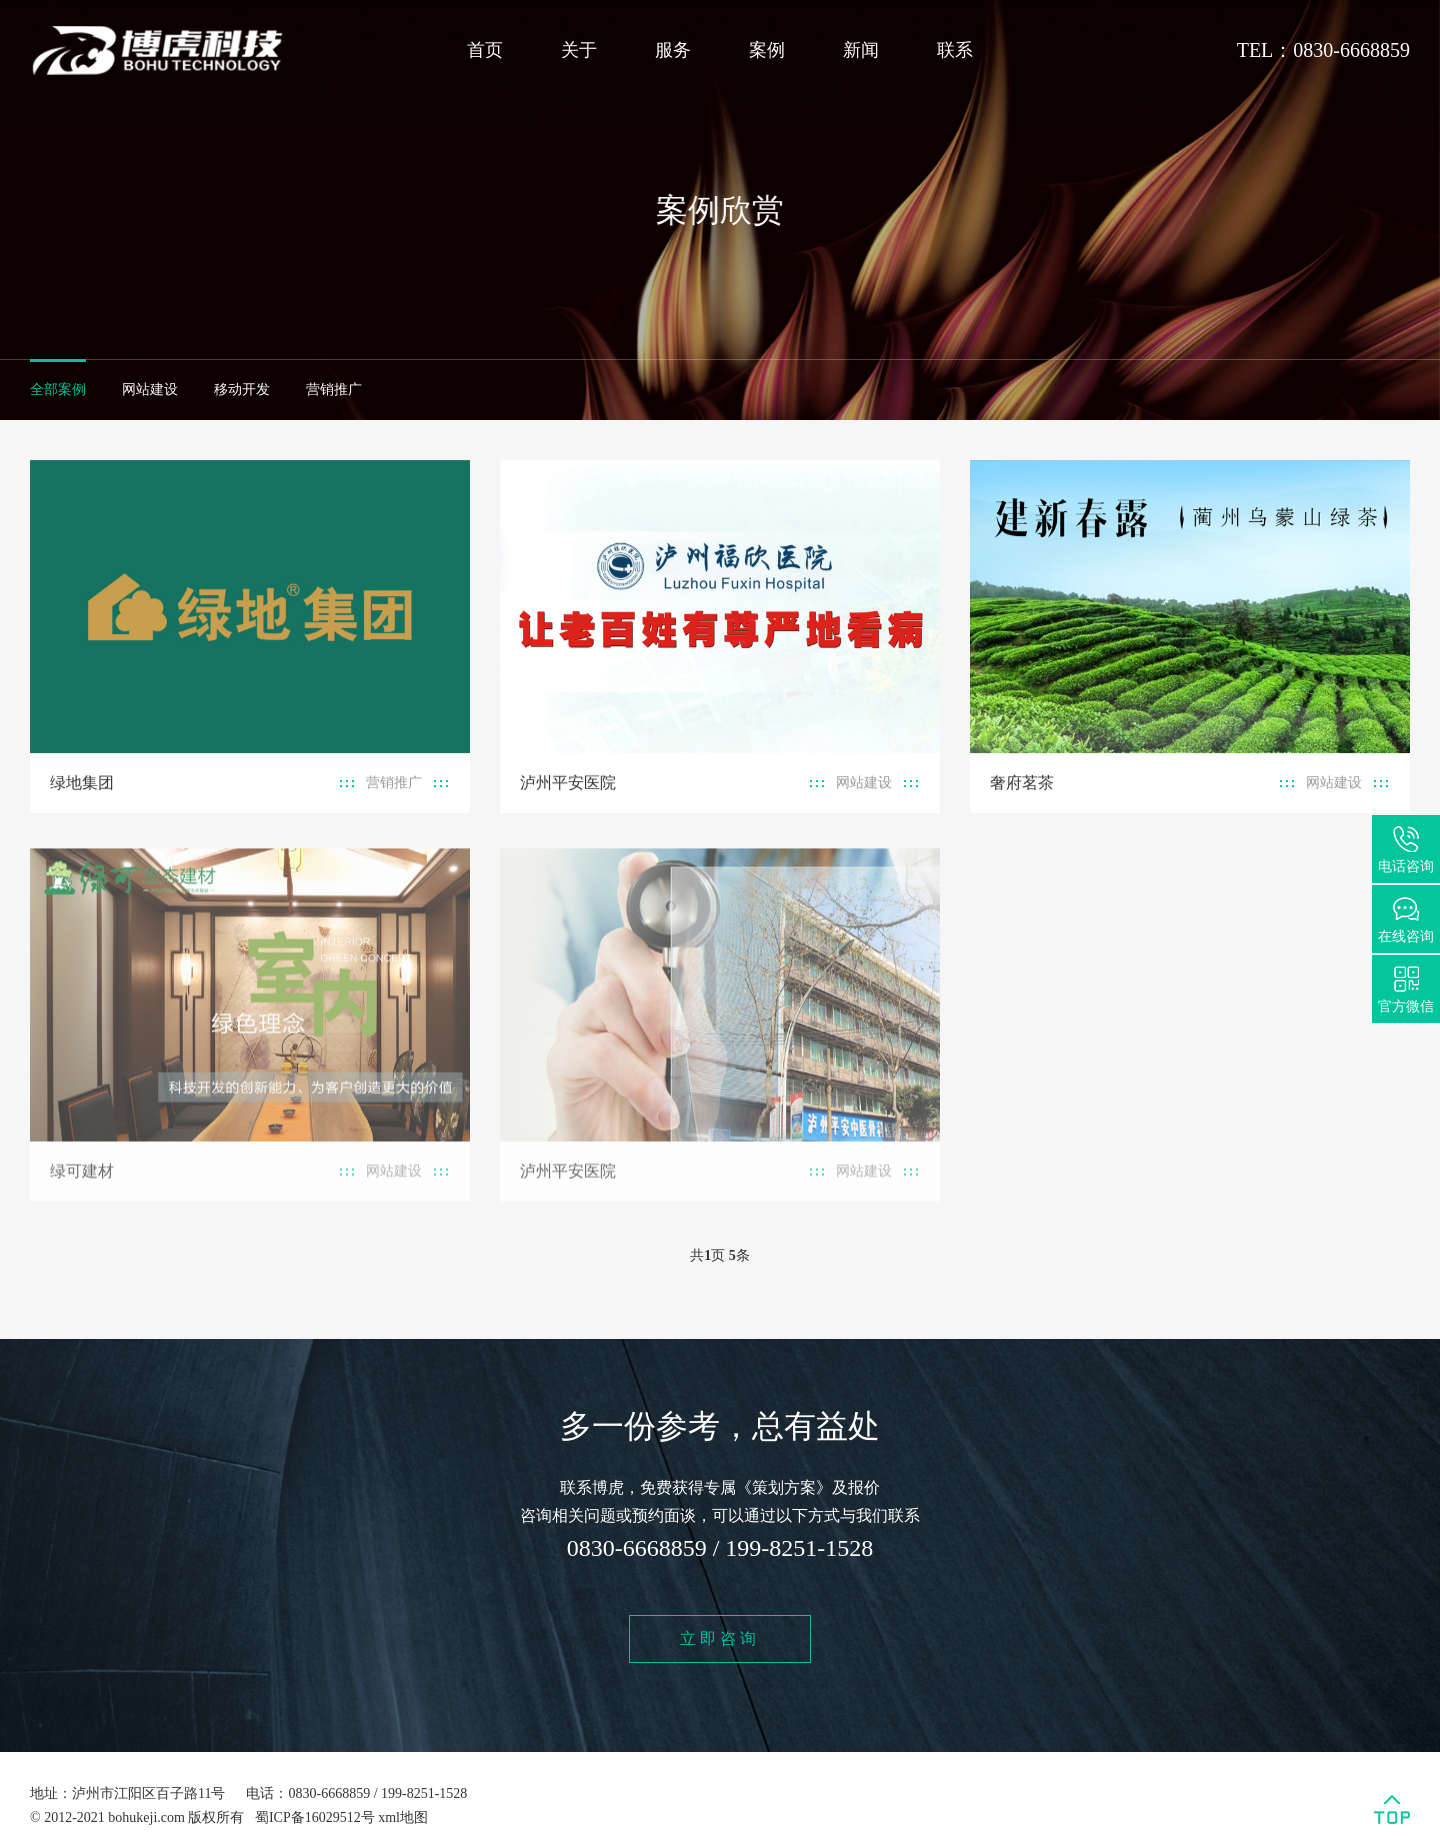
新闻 (861, 50)
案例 (767, 50)
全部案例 (58, 389)
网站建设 (150, 389)
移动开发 (242, 389)
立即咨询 (720, 1639)
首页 (485, 50)
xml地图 (403, 1817)
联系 (955, 50)
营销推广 (334, 389)
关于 (579, 50)
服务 (673, 50)
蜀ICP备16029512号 (315, 1817)
